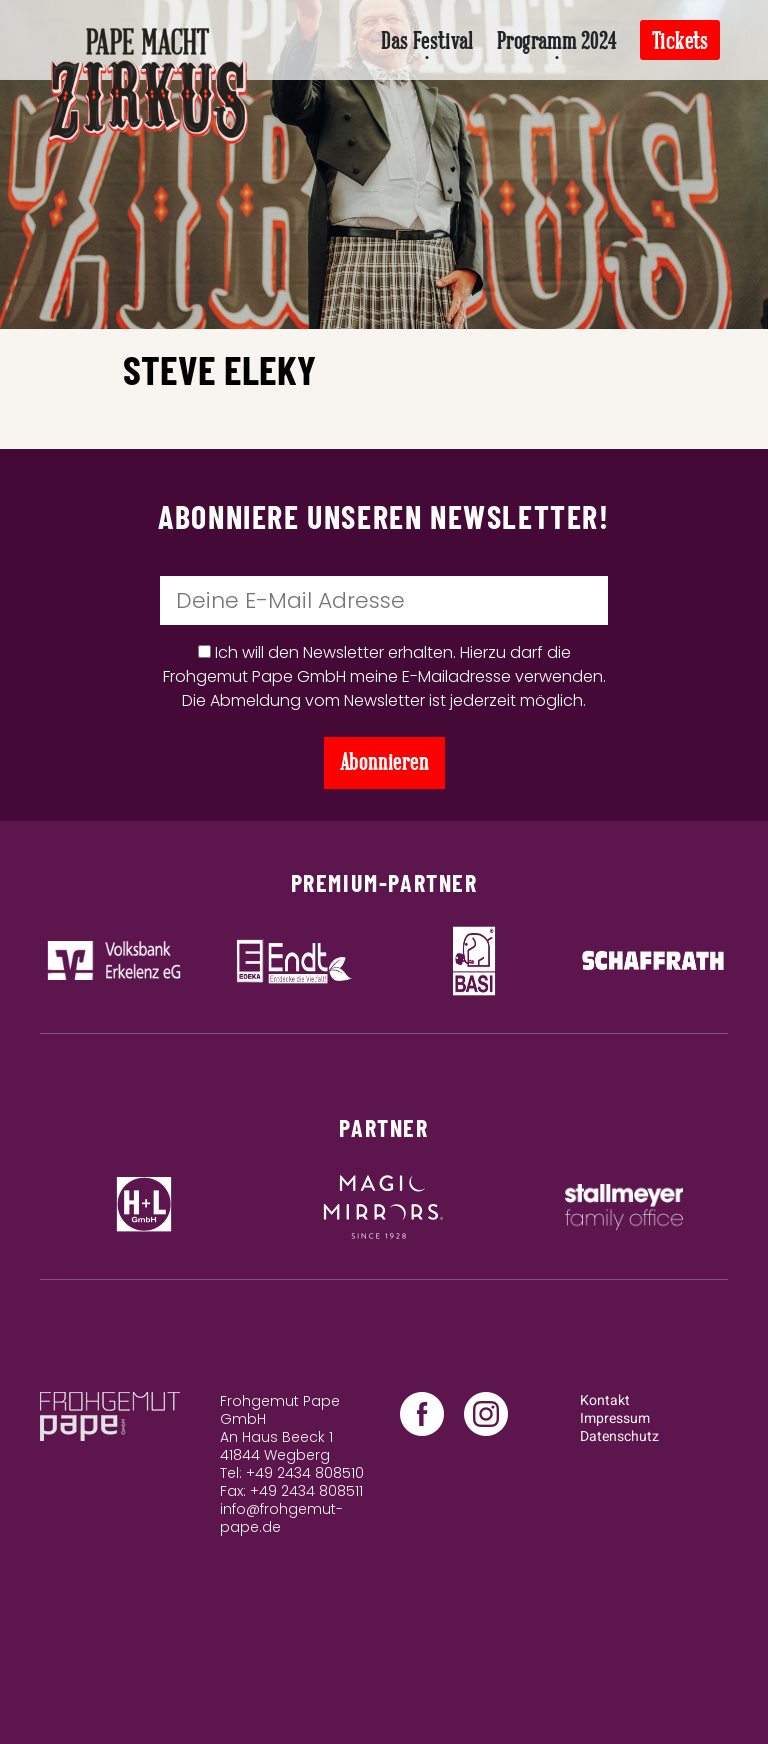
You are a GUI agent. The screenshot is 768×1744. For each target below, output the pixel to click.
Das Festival (427, 41)
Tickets (680, 41)
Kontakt (605, 1400)
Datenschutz (619, 1436)
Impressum (615, 1418)
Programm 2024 (556, 41)
